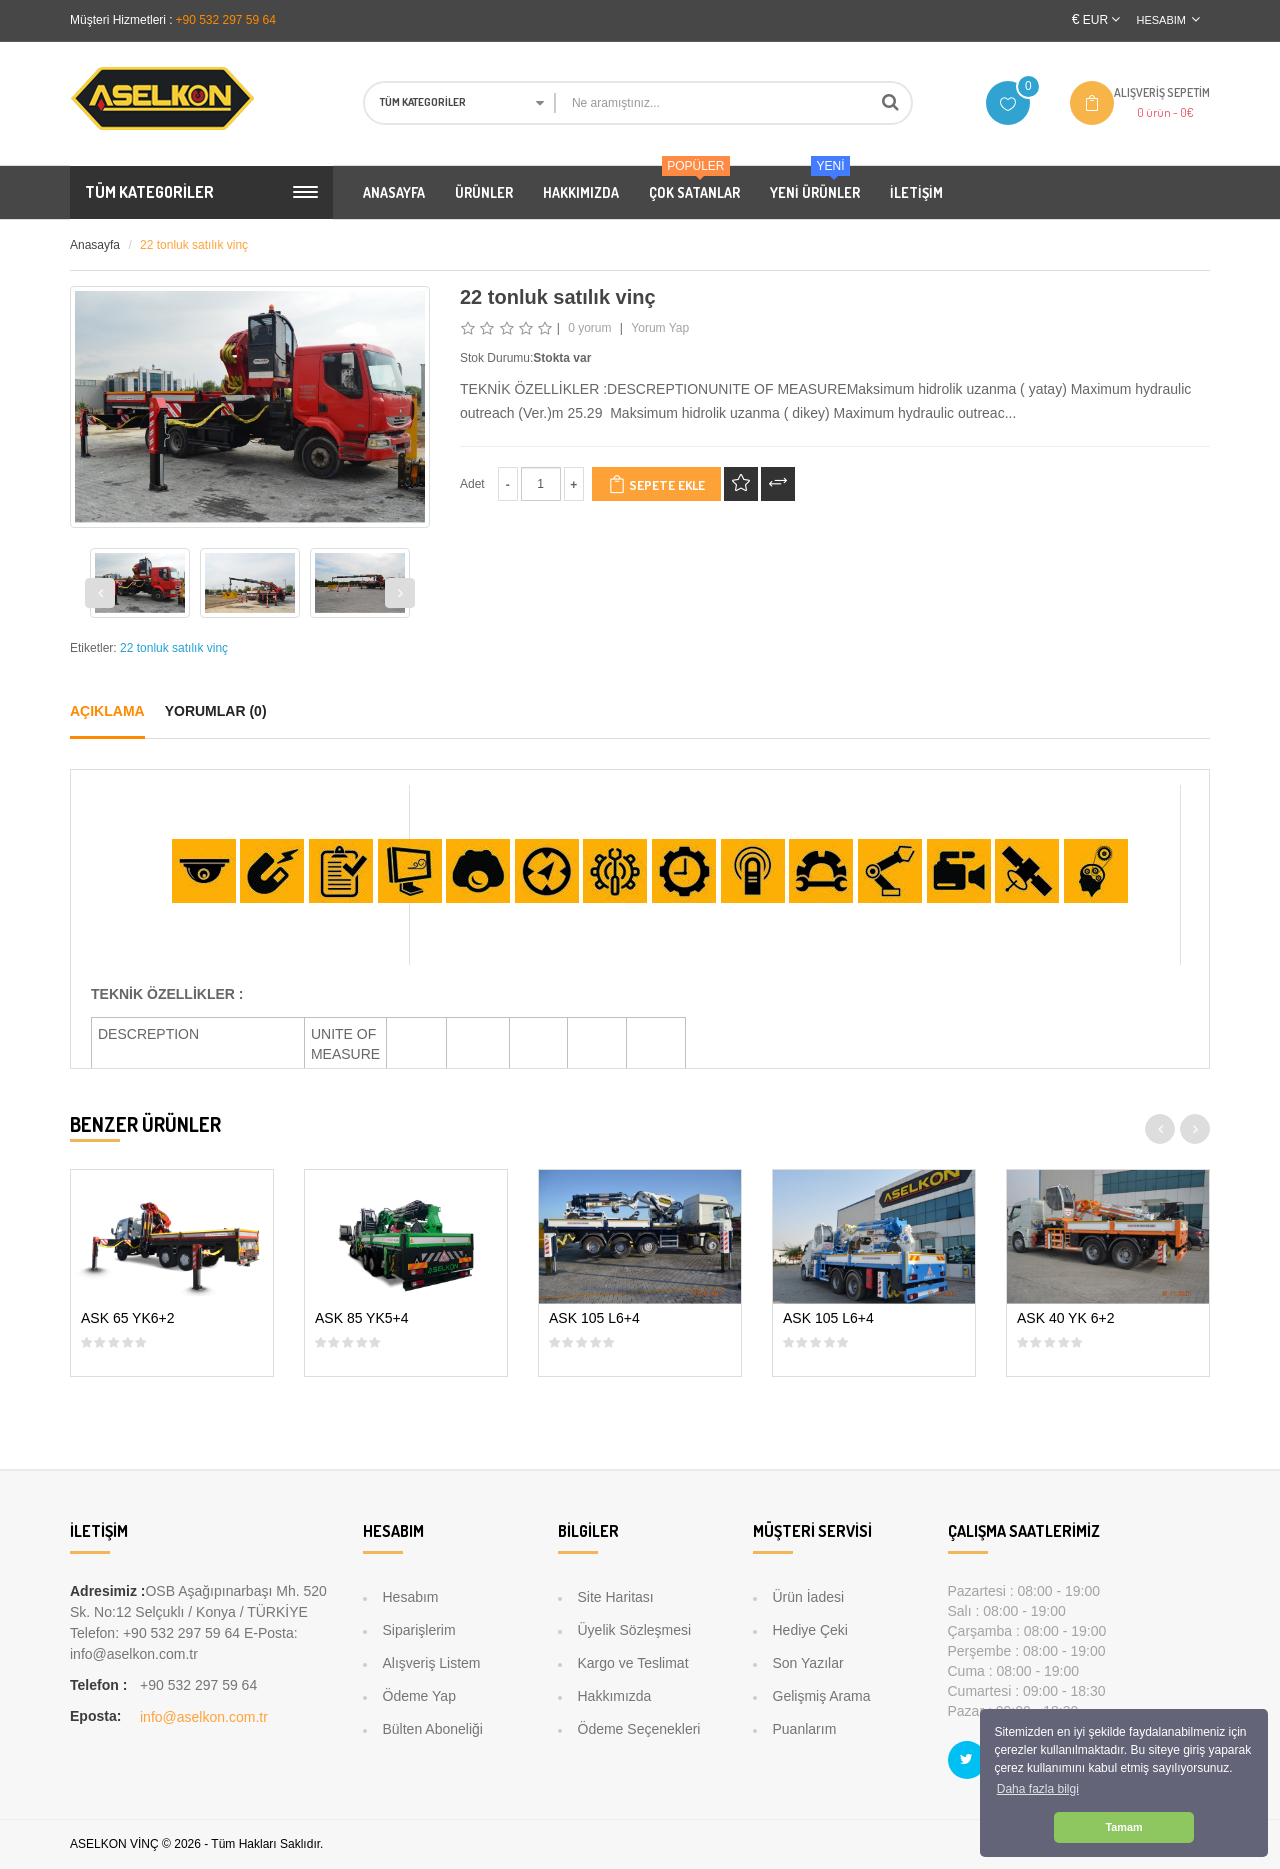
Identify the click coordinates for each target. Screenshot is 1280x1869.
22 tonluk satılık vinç (194, 245)
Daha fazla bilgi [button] (1038, 1789)
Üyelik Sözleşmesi (635, 1630)
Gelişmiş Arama (822, 1696)
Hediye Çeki (810, 1630)
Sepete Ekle (656, 484)
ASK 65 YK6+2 (128, 1318)
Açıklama (107, 711)
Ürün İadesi (809, 1597)
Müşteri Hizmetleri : (121, 20)
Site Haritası (616, 1597)
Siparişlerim (419, 1630)
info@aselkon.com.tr (204, 1717)
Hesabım (411, 1597)
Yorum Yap (660, 328)
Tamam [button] (1123, 1827)
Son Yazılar (808, 1663)
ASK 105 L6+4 (594, 1318)
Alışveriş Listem (432, 1663)
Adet (472, 484)
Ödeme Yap (419, 1696)
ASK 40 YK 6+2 (1065, 1318)
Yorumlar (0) (216, 711)
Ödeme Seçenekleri (639, 1729)
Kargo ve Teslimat (633, 1663)
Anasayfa (95, 245)
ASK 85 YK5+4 (362, 1318)
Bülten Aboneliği (433, 1729)
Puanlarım (805, 1729)
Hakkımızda (615, 1696)
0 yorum (589, 328)
